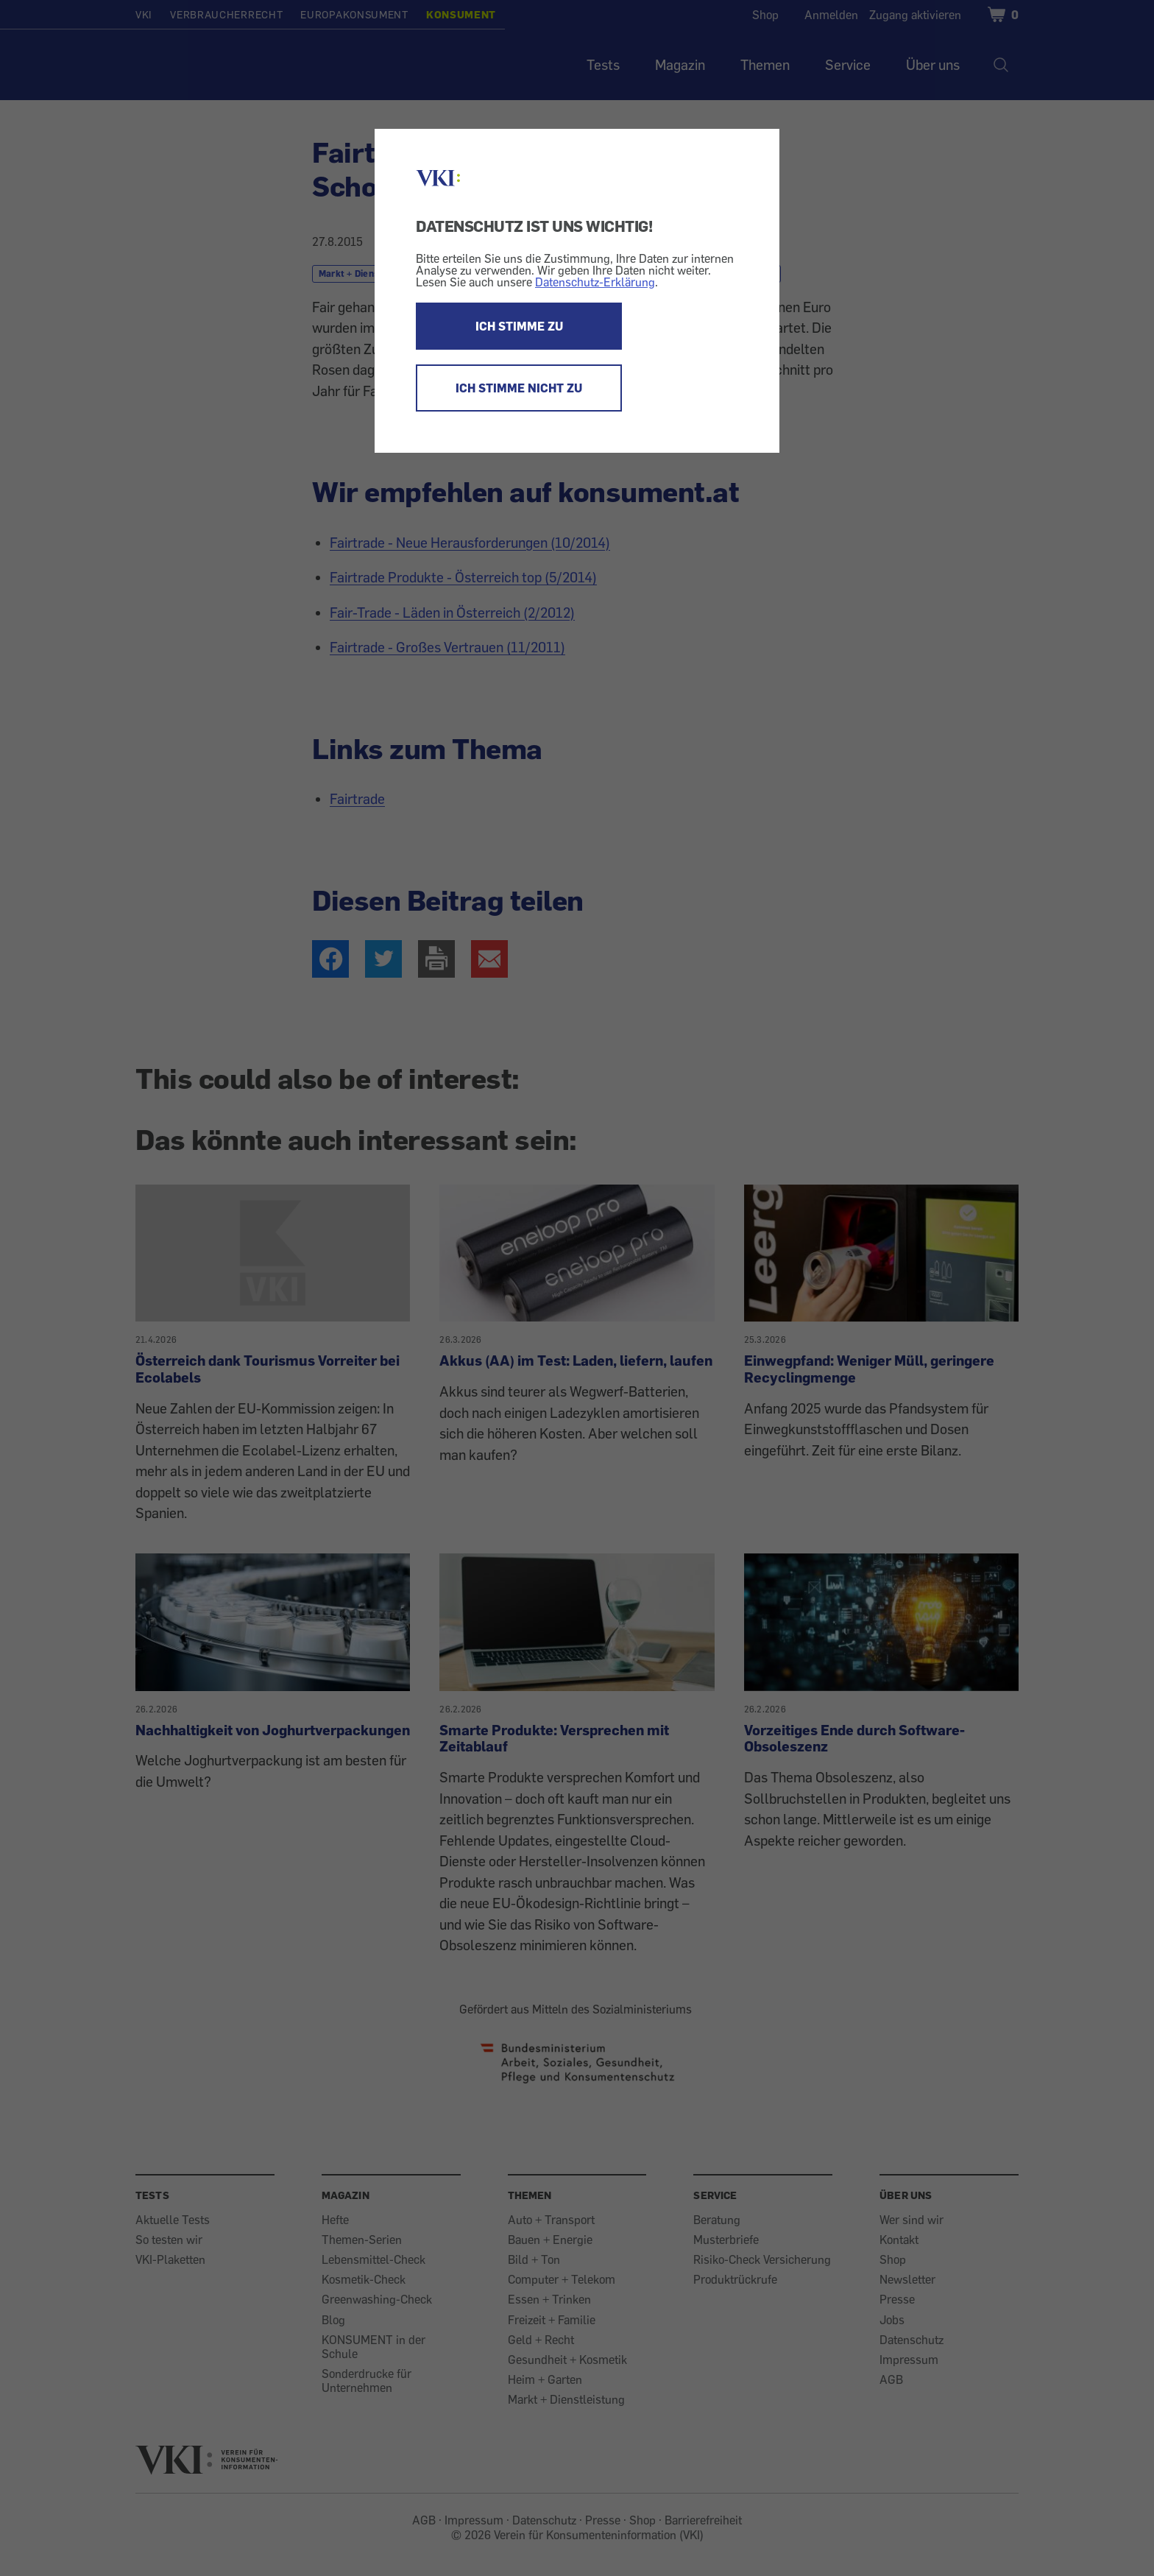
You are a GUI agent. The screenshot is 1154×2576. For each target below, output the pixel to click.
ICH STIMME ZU (519, 326)
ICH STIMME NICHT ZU (519, 388)
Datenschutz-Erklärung (595, 282)
